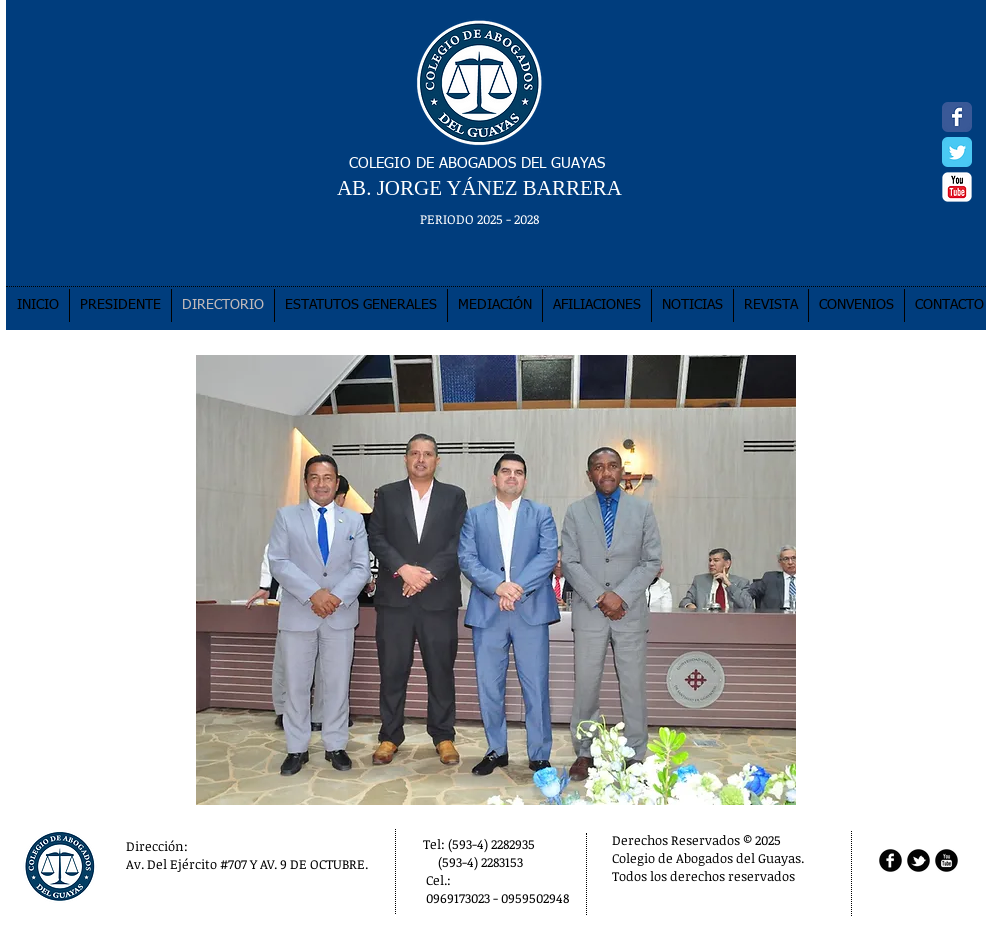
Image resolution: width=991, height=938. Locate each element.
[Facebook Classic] (957, 117)
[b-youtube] (946, 860)
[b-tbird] (918, 860)
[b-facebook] (890, 860)
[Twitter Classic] (957, 152)
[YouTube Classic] (957, 187)
